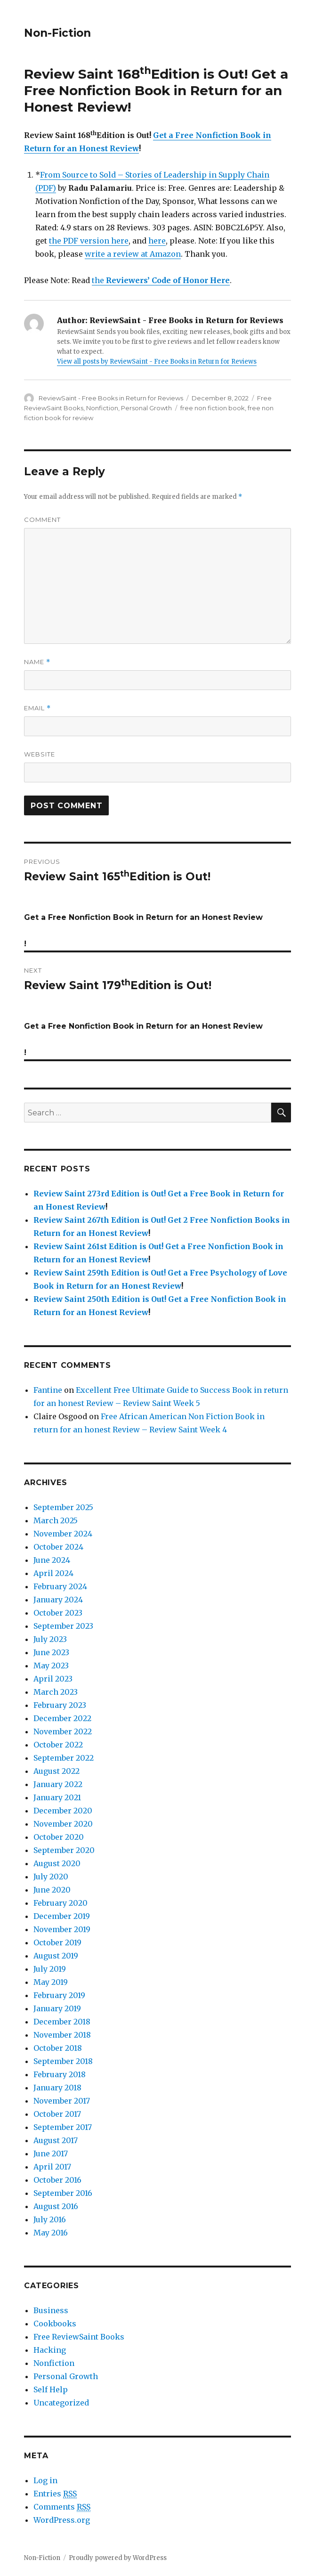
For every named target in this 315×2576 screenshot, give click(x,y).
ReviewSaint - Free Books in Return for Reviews (111, 398)
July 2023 (50, 1639)
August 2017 (55, 2140)
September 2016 (62, 2193)
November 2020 (63, 1823)
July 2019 (49, 1969)
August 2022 (56, 1771)
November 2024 (62, 1533)
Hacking (49, 2350)
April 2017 (52, 2166)
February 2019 (59, 1995)
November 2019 (61, 1929)
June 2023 (51, 1652)
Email (37, 708)
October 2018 (57, 2048)
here (157, 240)
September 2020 (64, 1850)
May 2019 (50, 1982)
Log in (45, 2480)
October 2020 (58, 1837)
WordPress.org (61, 2520)
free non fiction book (212, 408)
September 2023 (63, 1626)
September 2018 (63, 2061)
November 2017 (61, 2100)
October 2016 (57, 2180)
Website (39, 754)
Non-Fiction (57, 33)
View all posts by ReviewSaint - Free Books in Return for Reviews (157, 362)
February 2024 (60, 1586)
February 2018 (59, 2074)
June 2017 (50, 2153)
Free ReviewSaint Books (78, 2336)
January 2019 (57, 2008)
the (161, 280)
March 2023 (55, 1692)
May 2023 (51, 1665)
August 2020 (57, 1863)
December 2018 (61, 2021)
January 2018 (57, 2087)
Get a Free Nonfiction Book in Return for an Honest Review (156, 90)
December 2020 (62, 1810)
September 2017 (62, 2127)
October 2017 (57, 2114)
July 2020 (50, 1876)
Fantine (47, 1390)
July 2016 (49, 2219)
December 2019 (61, 1916)
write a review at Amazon (133, 254)
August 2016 (55, 2206)
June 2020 (52, 1889)
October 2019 (57, 1942)
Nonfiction (102, 408)
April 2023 (53, 1678)
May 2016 (50, 2232)
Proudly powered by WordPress (118, 2558)
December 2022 (62, 1718)
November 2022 (62, 1731)
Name (37, 662)
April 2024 (53, 1573)
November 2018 (62, 2035)
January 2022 (57, 1784)
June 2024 (51, 1560)
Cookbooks (54, 2323)
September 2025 (63, 1507)
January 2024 (58, 1599)
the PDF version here (89, 240)
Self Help (50, 2389)
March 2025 (55, 1520)
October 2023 (57, 1612)
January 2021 (57, 1797)
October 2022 (58, 1744)
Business (50, 2310)
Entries (55, 2494)
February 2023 (59, 1705)
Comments (61, 2507)
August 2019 (55, 1955)
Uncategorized (61, 2402)
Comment (42, 519)
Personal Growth (146, 408)
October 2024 (58, 1547)
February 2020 (60, 1903)
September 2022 (63, 1758)
